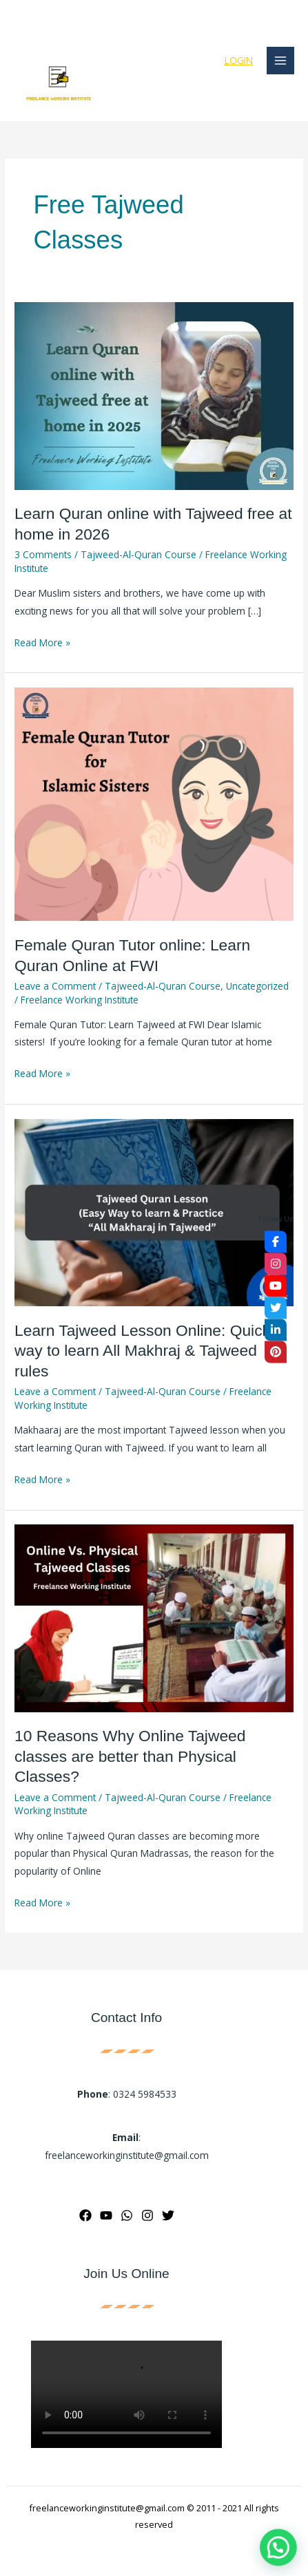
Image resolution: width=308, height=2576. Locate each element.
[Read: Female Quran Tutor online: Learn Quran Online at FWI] (154, 802)
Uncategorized (257, 985)
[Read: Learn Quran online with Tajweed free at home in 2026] (154, 394)
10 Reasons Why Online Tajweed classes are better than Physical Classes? (129, 1756)
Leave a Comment (55, 985)
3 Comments (43, 554)
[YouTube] (106, 2215)
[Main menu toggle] (281, 61)
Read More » (42, 641)
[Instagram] (147, 2215)
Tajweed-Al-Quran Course (138, 554)
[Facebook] (85, 2215)
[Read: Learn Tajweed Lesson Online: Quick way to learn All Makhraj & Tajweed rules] (154, 1211)
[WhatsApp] (127, 2215)
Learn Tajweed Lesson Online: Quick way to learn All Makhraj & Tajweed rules (142, 1350)
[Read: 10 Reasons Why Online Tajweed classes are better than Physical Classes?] (154, 1617)
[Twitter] (168, 2215)
